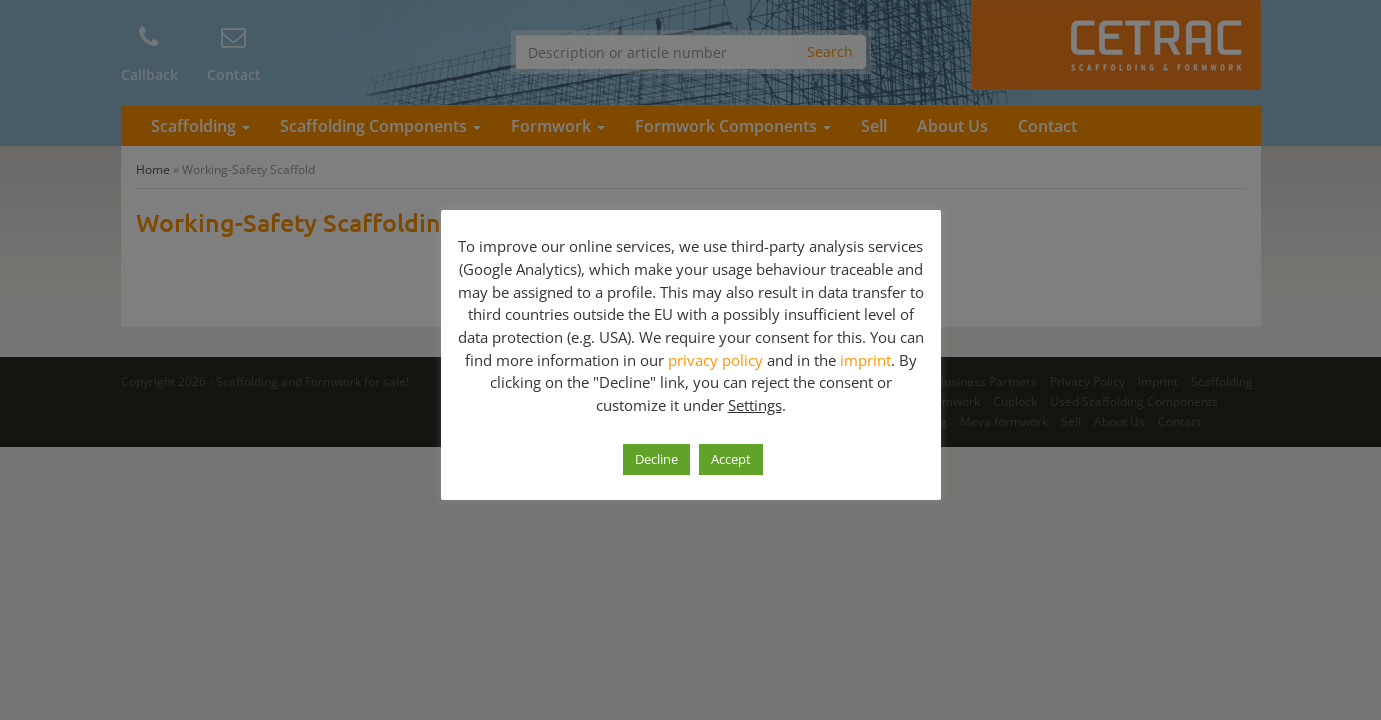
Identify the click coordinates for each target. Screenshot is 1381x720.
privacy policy (715, 360)
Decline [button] (656, 459)
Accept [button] (731, 459)
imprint (865, 360)
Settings (755, 405)
